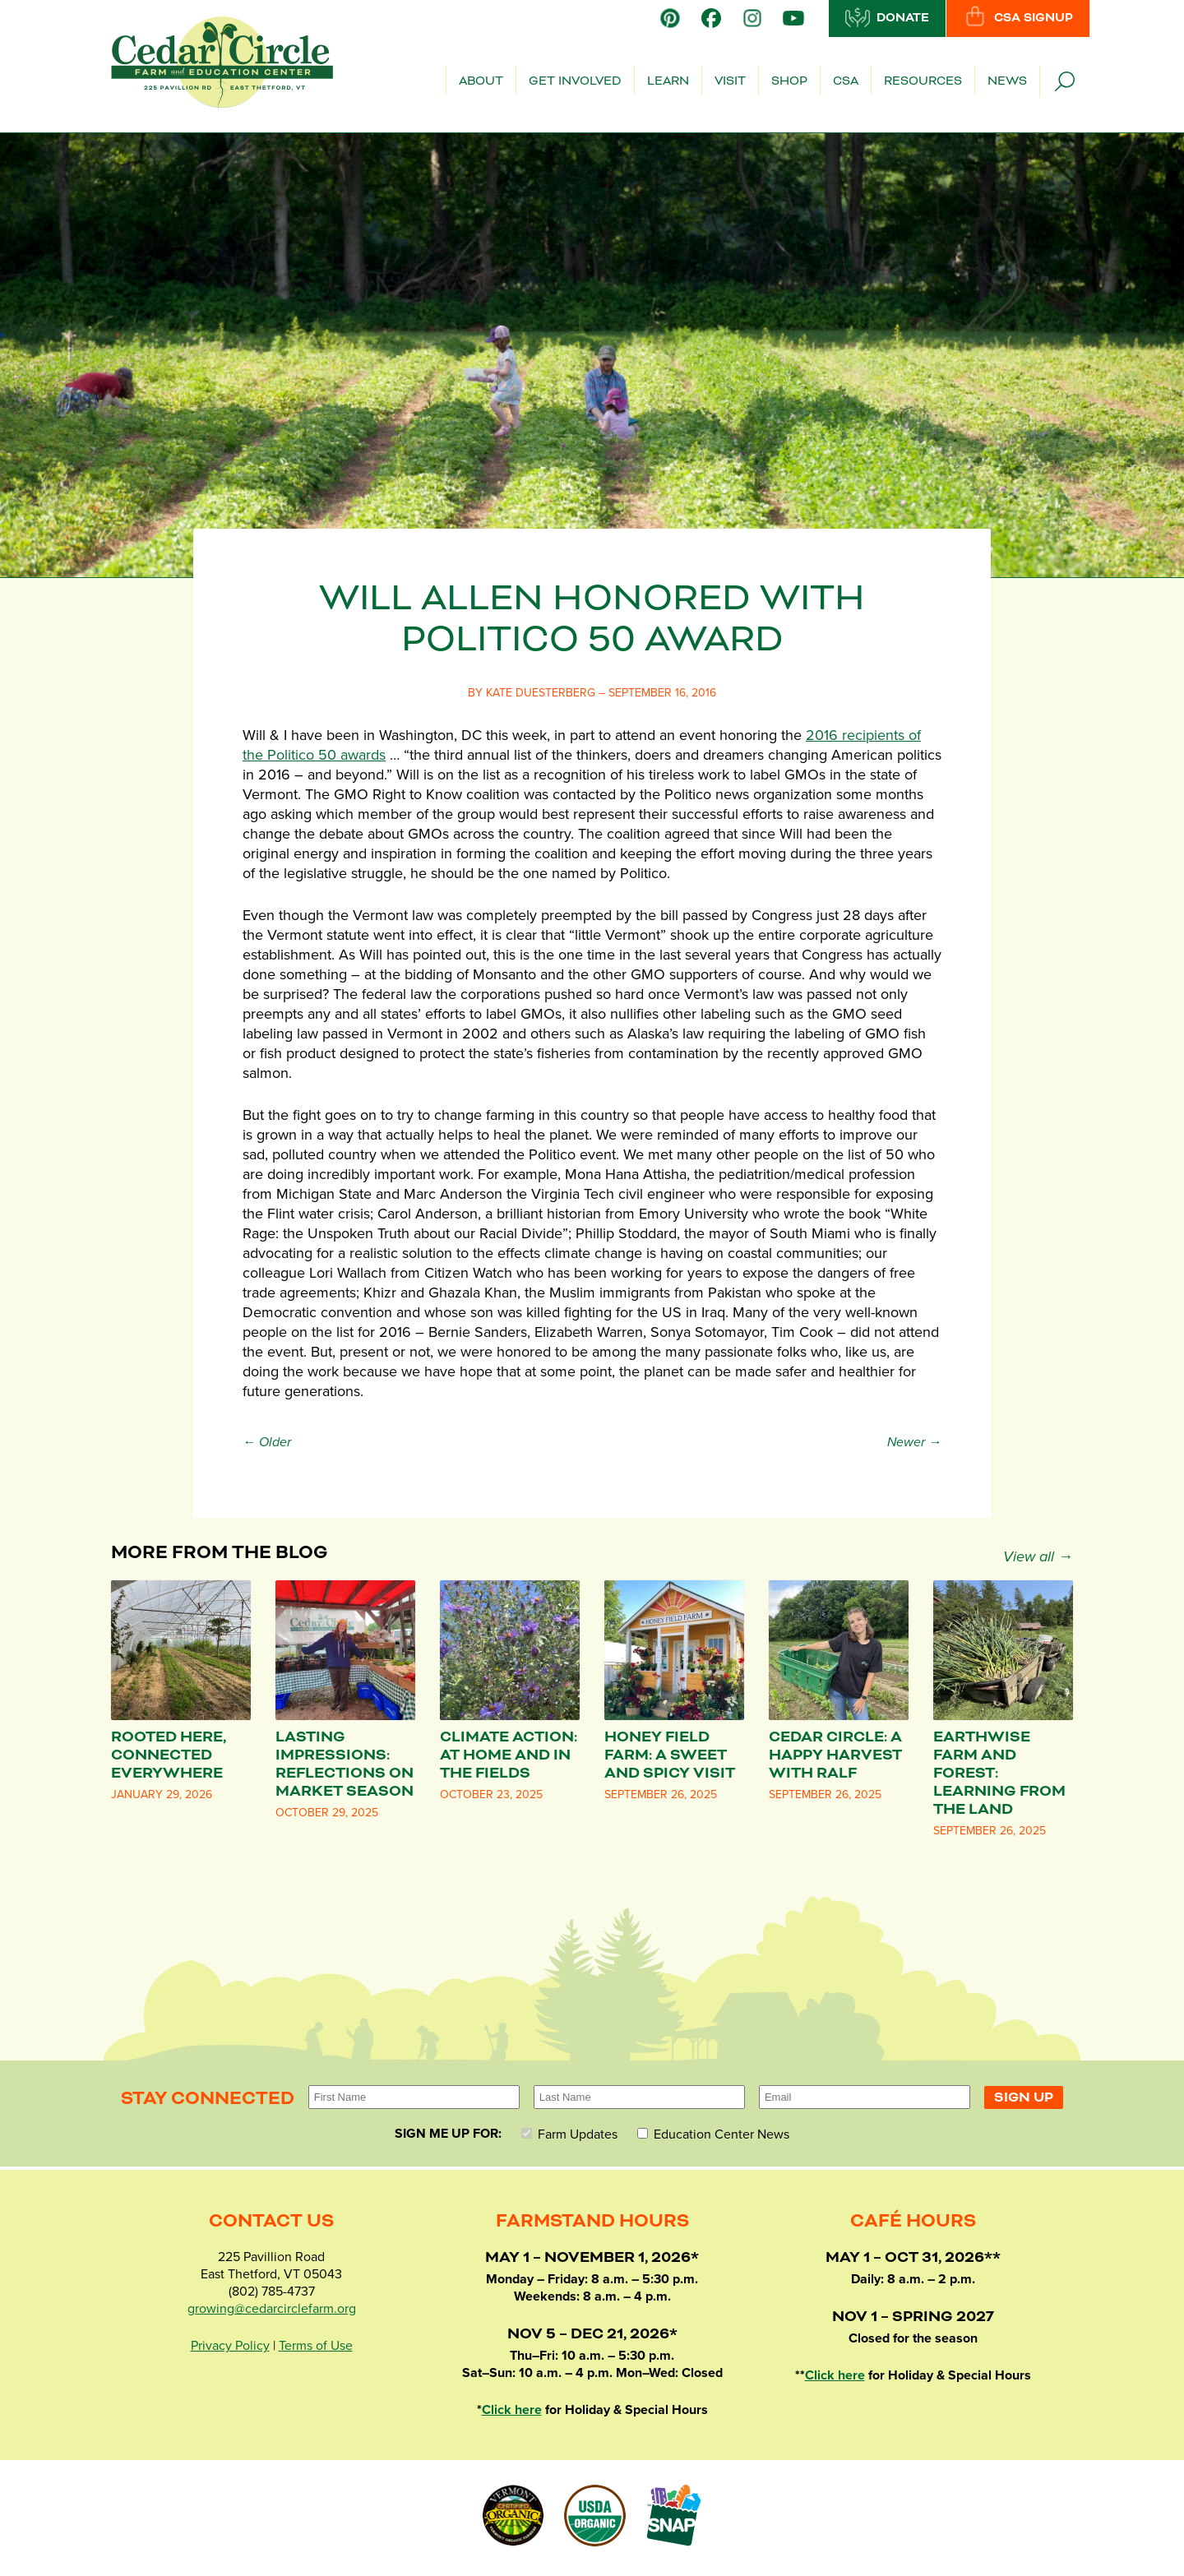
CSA (845, 81)
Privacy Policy (230, 2346)
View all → (1038, 1556)
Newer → (914, 1442)
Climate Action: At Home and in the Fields (508, 1755)
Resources (923, 81)
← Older (267, 1442)
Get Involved (575, 81)
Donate (887, 17)
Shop (789, 81)
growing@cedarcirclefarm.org (271, 2309)
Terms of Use (316, 2346)
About (481, 81)
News (1007, 81)
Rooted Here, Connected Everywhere (168, 1755)
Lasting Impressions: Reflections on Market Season (344, 1764)
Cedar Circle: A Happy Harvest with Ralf (835, 1755)
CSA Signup (1018, 17)
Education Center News (713, 2134)
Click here (512, 2410)
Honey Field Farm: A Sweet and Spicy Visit (669, 1755)
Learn (668, 81)
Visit (730, 81)
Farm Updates (569, 2134)
